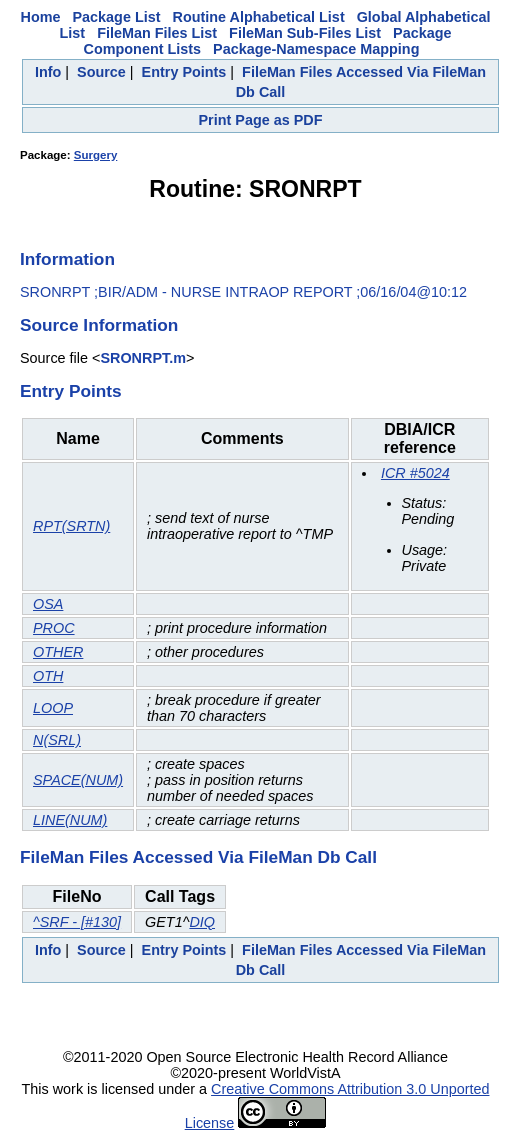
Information (67, 259)
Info (48, 72)
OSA (48, 604)
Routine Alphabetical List (259, 17)
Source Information (99, 325)
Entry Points (184, 72)
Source (101, 72)
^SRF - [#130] (77, 922)
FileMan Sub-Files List (305, 33)
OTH (48, 676)
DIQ (202, 922)
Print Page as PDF (261, 120)
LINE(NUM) (70, 820)
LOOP (53, 708)
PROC (54, 628)
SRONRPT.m (143, 358)
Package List (117, 17)
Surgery (96, 155)
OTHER (58, 652)
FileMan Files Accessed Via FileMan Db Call (198, 857)
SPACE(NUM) (78, 780)
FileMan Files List (157, 33)
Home (41, 17)
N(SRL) (57, 740)
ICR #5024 (415, 473)
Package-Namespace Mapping (316, 49)
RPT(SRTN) (71, 526)
